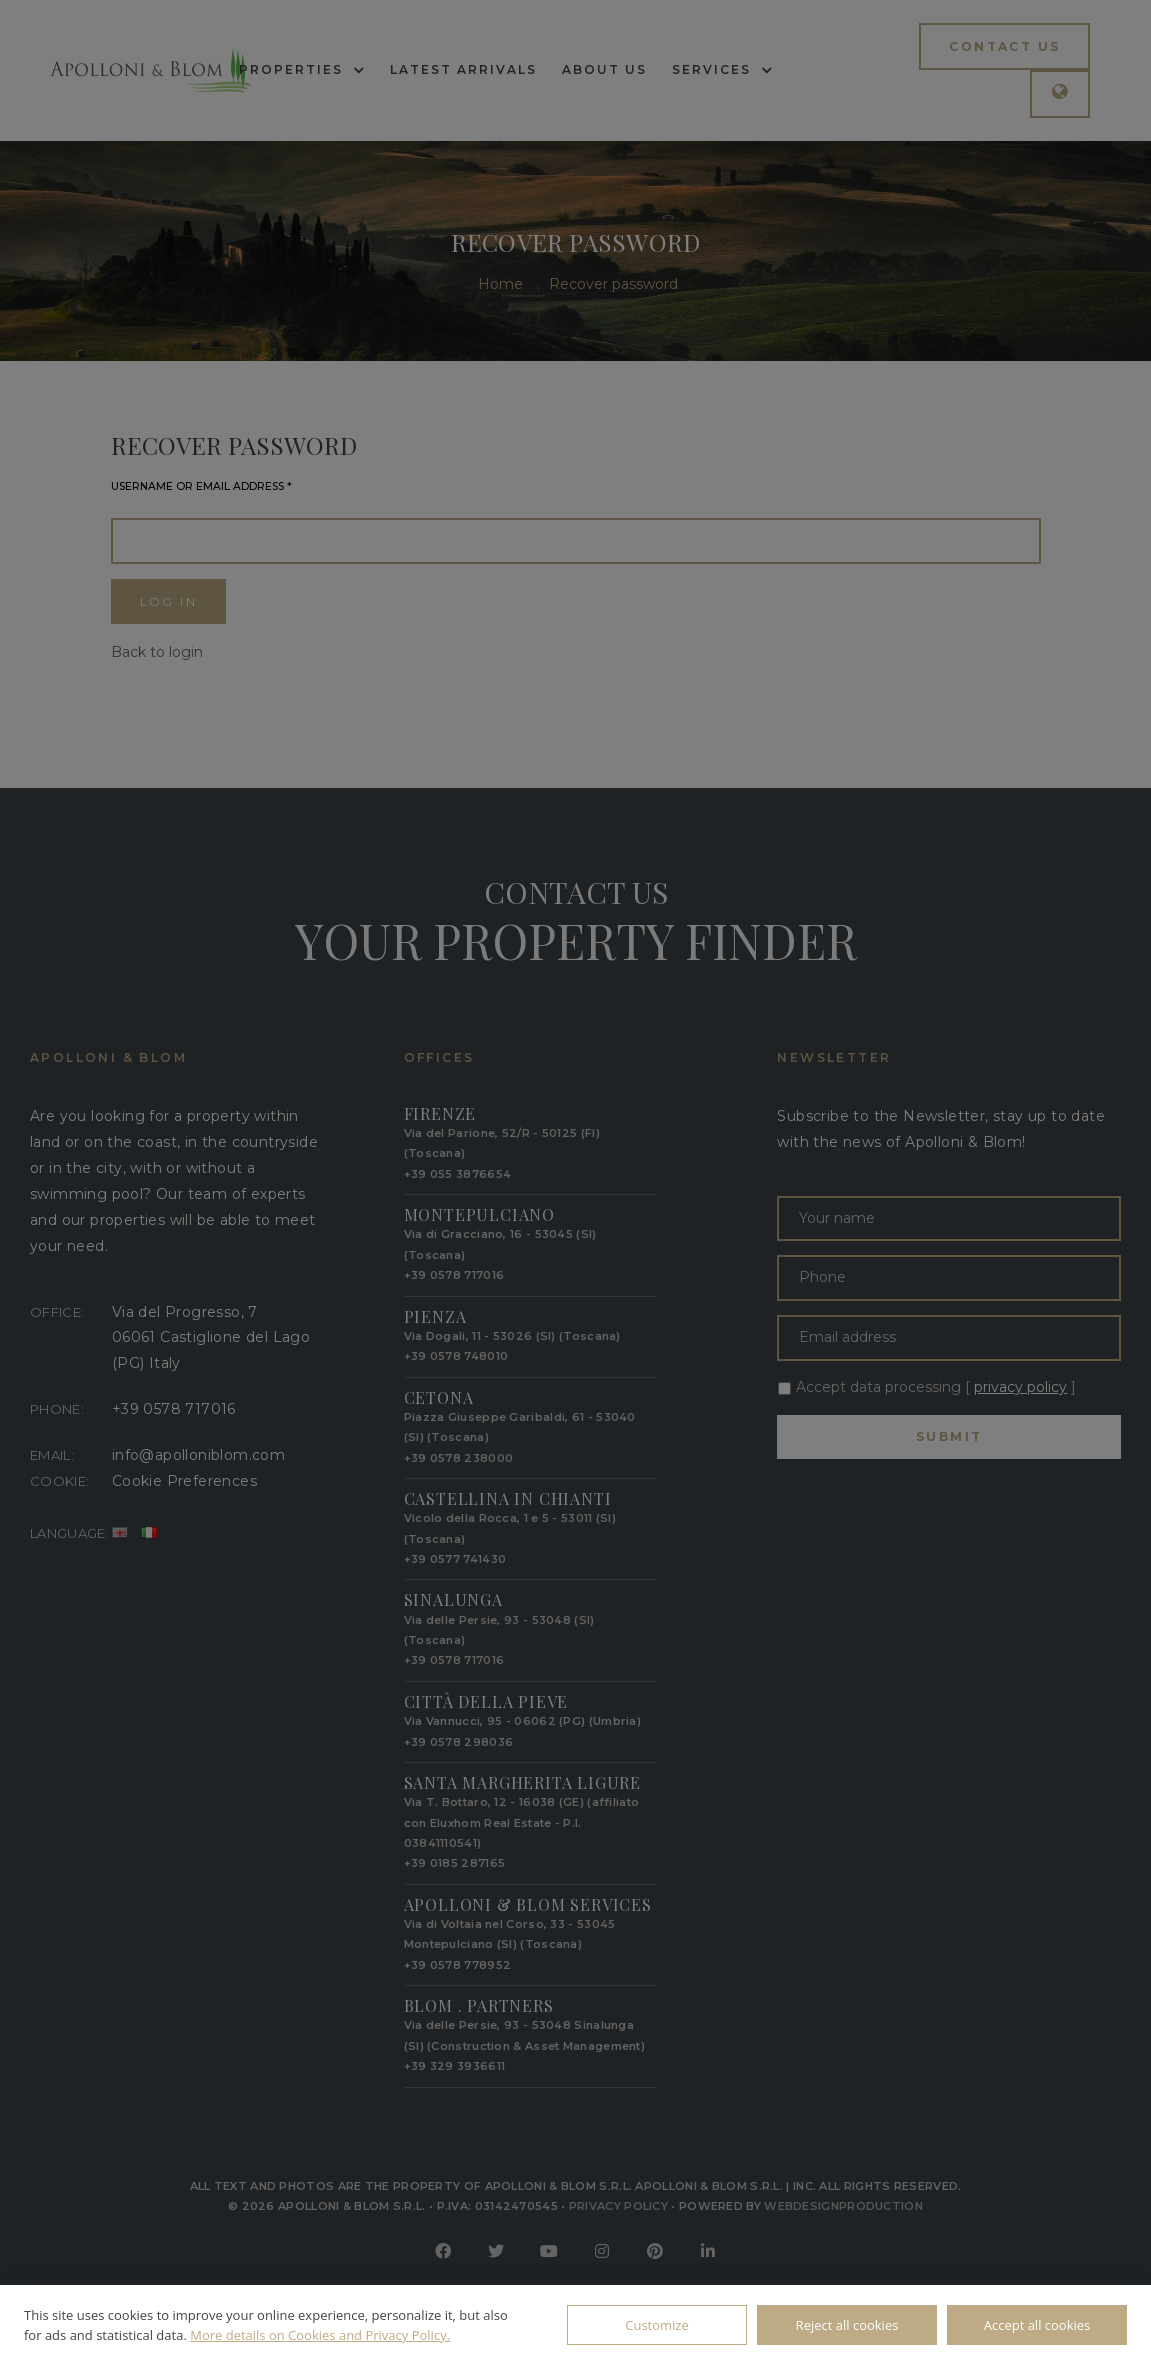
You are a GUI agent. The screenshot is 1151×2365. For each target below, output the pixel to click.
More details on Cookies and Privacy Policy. (320, 2335)
